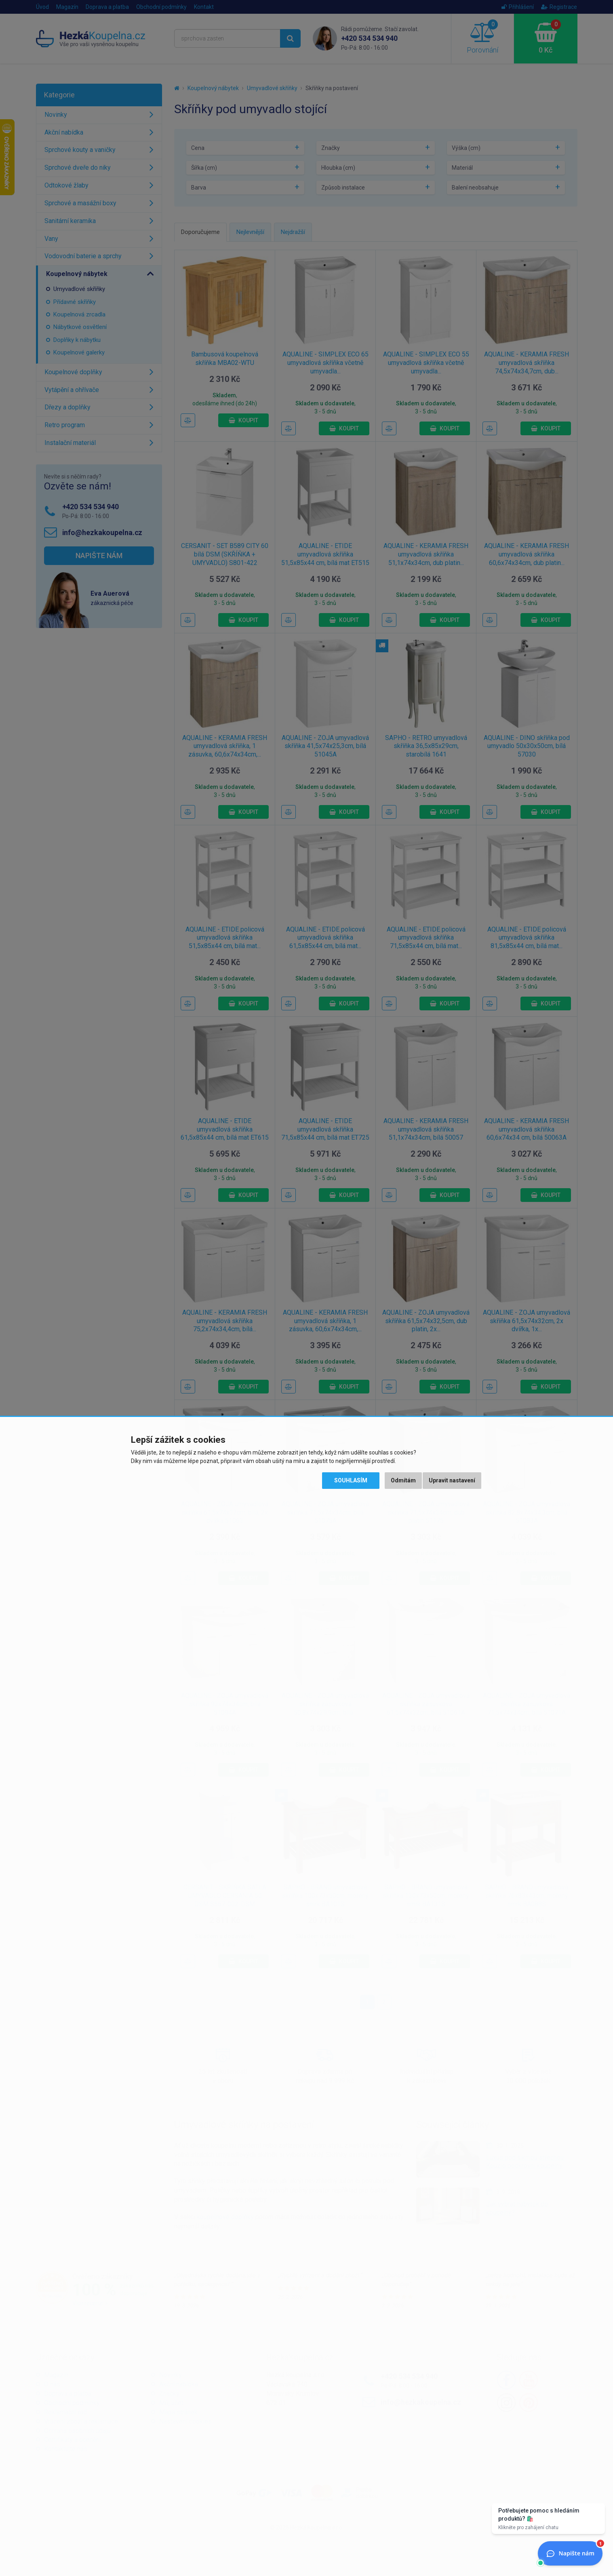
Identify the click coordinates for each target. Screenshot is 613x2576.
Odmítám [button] (403, 1480)
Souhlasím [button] (350, 1480)
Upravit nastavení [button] (452, 1480)
